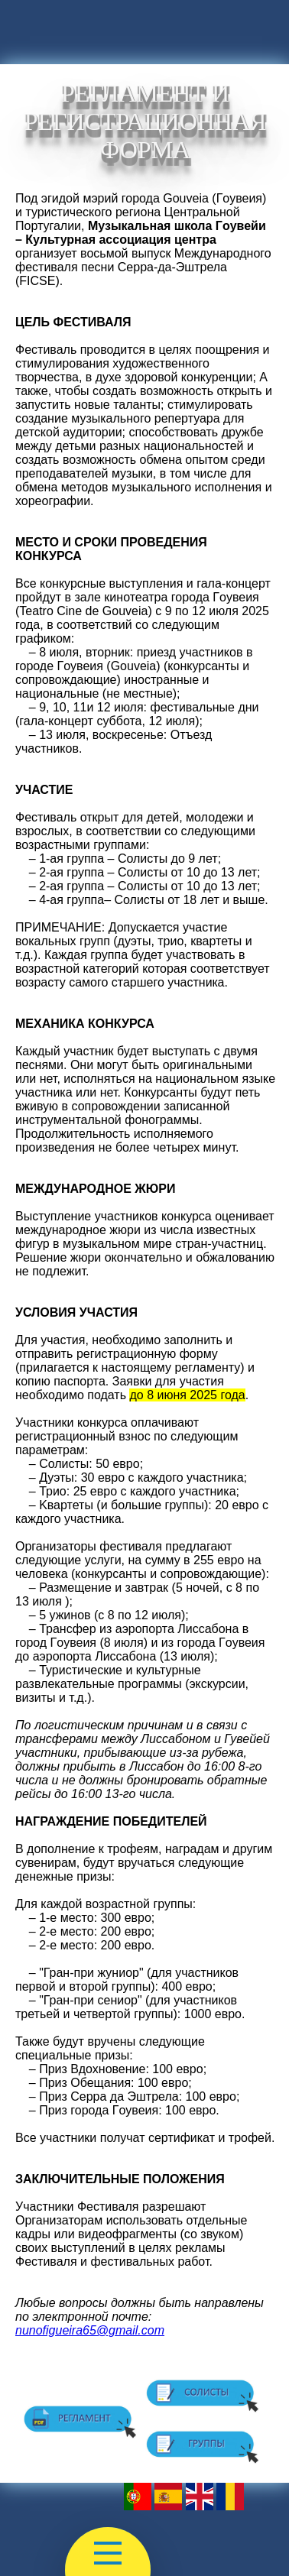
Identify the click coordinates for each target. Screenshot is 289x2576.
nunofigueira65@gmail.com (89, 2330)
